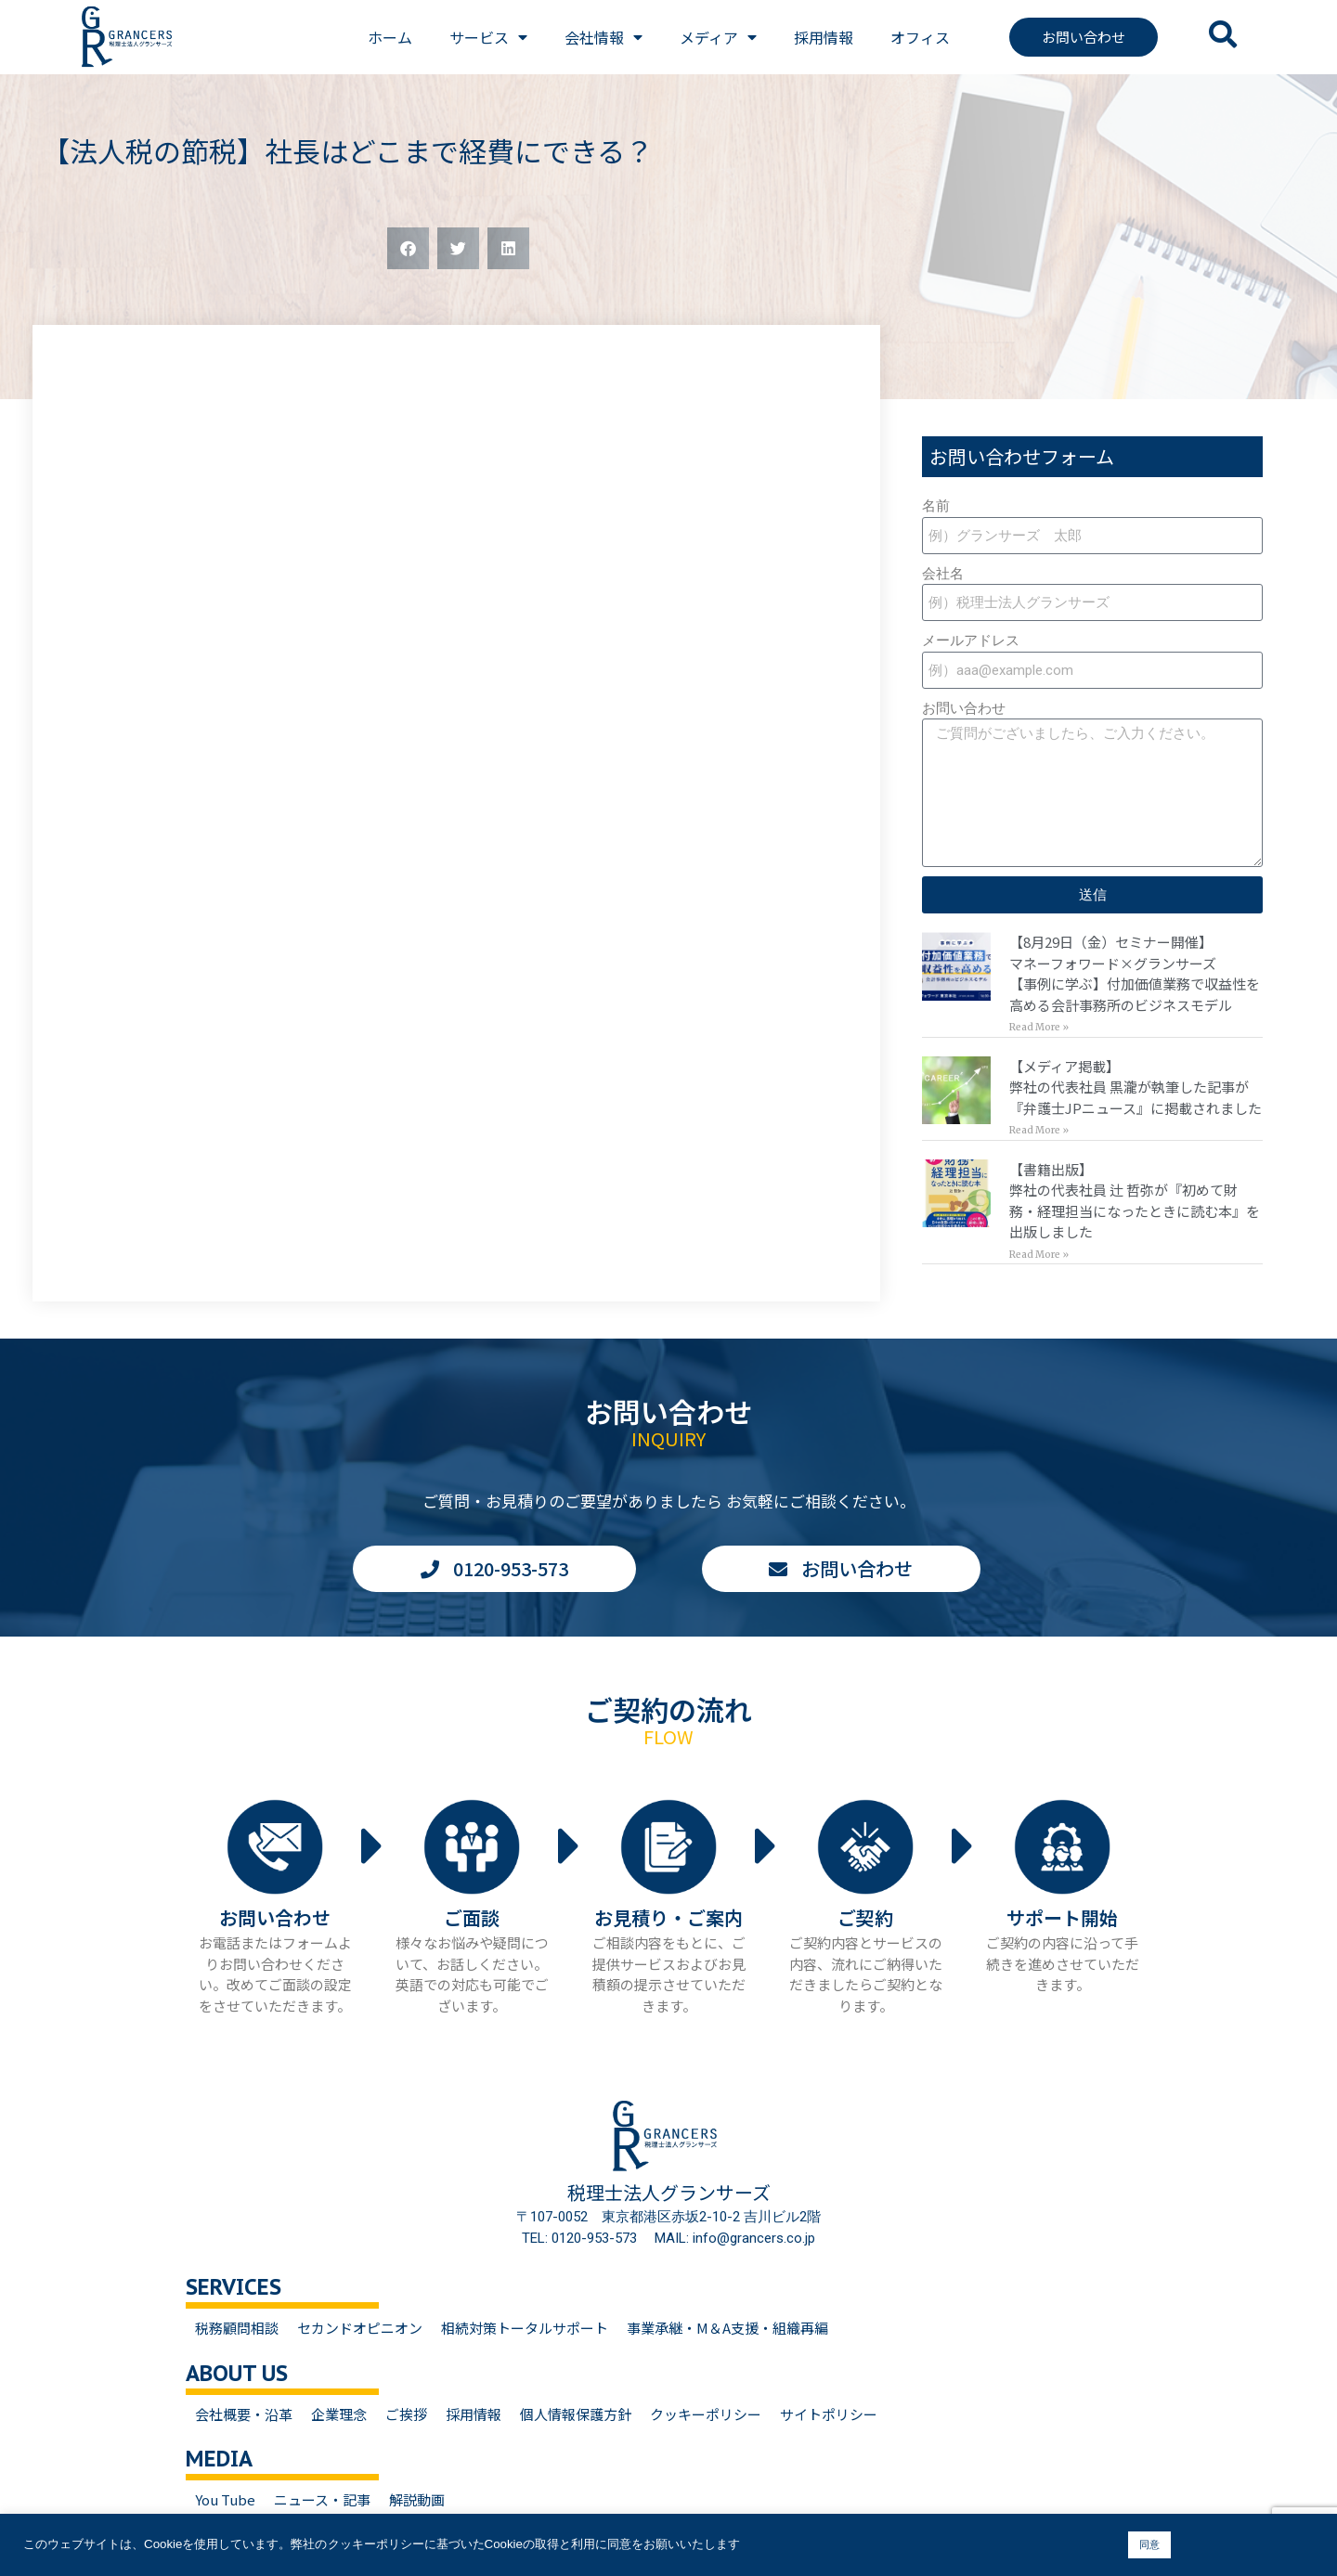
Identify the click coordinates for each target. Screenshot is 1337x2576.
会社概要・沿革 (243, 2414)
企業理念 (339, 2414)
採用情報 (823, 37)
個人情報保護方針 (575, 2414)
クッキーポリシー (705, 2414)
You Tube (225, 2499)
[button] (408, 248)
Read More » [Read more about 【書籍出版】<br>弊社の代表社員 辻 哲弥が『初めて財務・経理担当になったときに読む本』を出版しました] (1039, 1255)
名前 (936, 506)
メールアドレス (970, 640)
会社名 (943, 573)
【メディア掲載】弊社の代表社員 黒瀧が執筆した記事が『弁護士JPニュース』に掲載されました (1135, 1087)
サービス (488, 37)
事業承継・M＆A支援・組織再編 (727, 2327)
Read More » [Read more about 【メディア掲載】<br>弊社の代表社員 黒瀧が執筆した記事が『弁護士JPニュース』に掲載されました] (1039, 1130)
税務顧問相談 (237, 2327)
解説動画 (417, 2499)
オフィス (920, 37)
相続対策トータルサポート (524, 2327)
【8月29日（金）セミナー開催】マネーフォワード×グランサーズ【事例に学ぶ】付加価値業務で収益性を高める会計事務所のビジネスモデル (1134, 973)
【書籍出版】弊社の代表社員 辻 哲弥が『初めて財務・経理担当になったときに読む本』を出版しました (1134, 1200)
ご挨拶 (406, 2414)
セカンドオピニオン (359, 2327)
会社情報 (604, 37)
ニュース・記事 (322, 2499)
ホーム (390, 37)
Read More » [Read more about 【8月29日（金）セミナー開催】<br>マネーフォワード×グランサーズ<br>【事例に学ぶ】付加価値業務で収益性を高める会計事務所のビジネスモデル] (1039, 1027)
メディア (718, 37)
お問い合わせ (964, 708)
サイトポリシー (828, 2414)
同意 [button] (1149, 2544)
